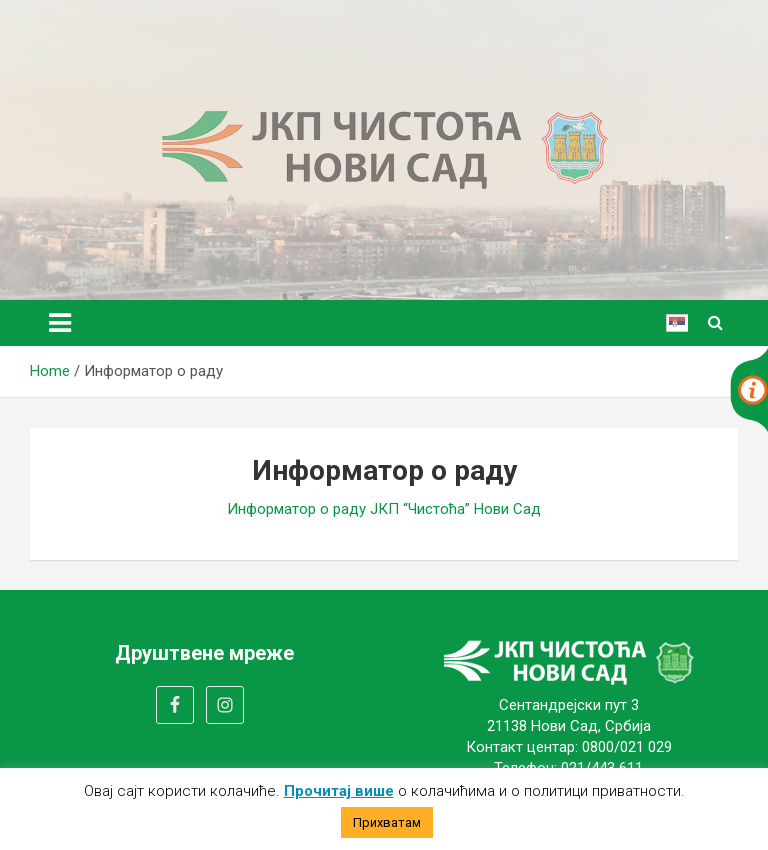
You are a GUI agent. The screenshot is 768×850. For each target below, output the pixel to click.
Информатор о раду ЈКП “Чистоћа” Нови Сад (384, 509)
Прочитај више (339, 791)
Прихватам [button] (387, 822)
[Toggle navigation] (60, 323)
